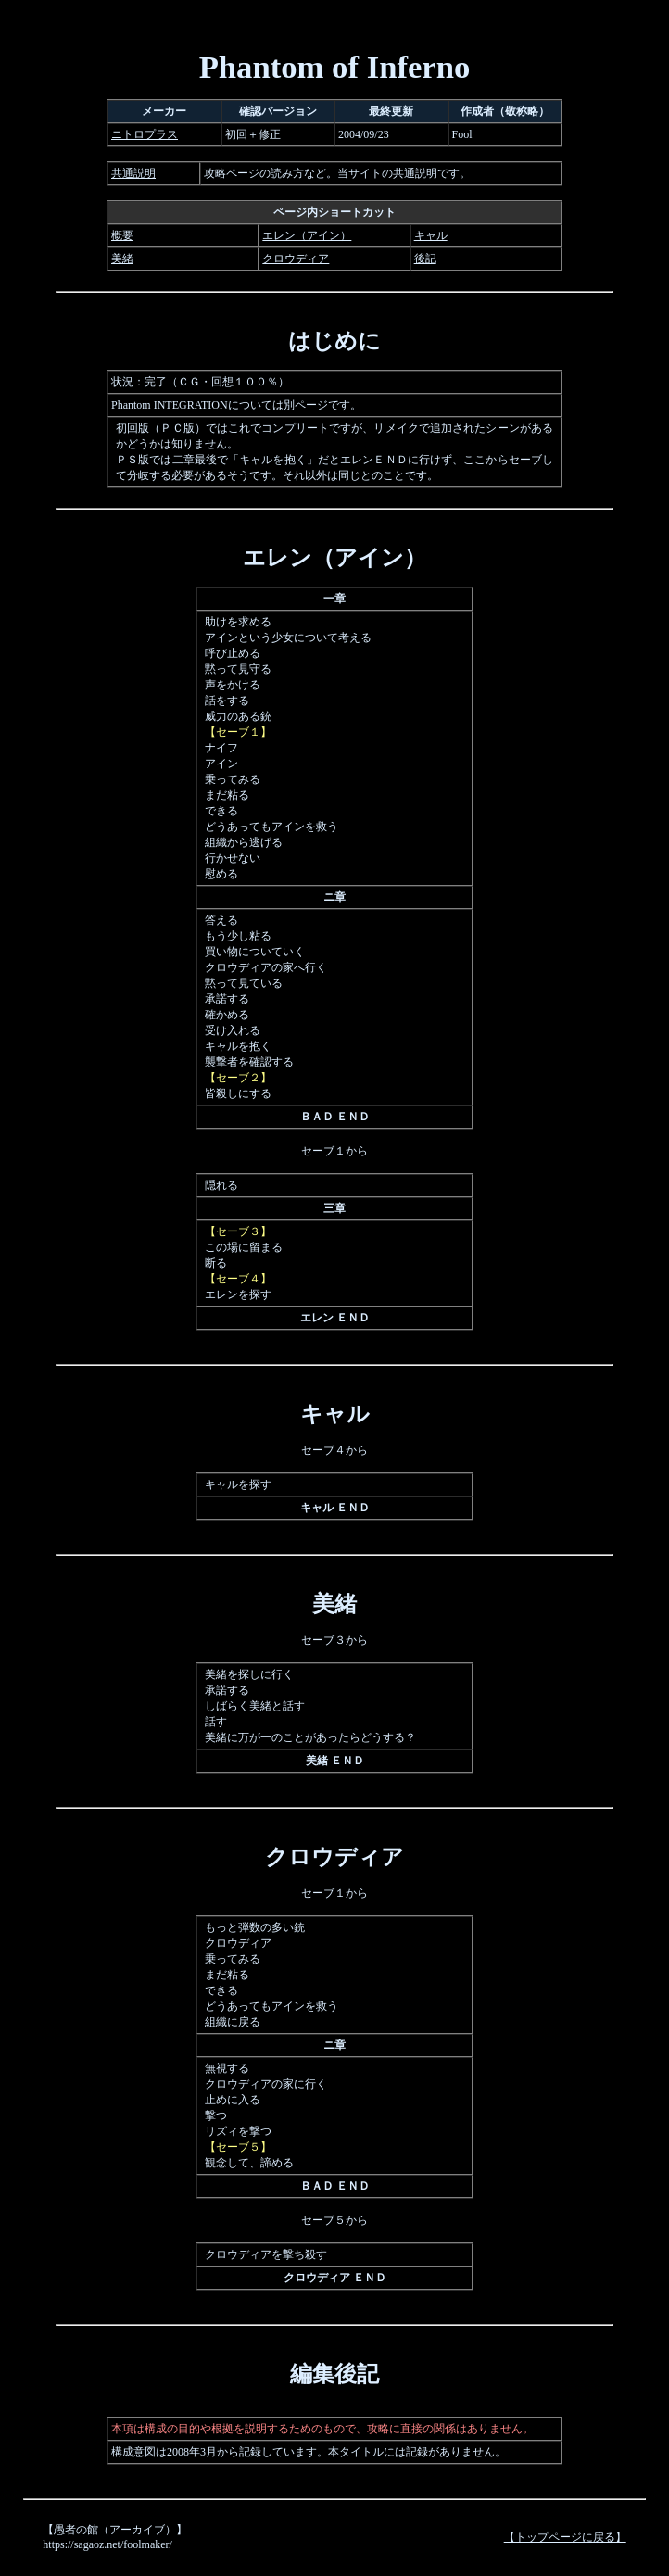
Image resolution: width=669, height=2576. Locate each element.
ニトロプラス (144, 134)
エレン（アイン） (306, 235)
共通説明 (133, 173)
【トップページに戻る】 (565, 2537)
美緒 (122, 258)
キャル (431, 235)
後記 (425, 258)
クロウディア (295, 258)
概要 (122, 235)
